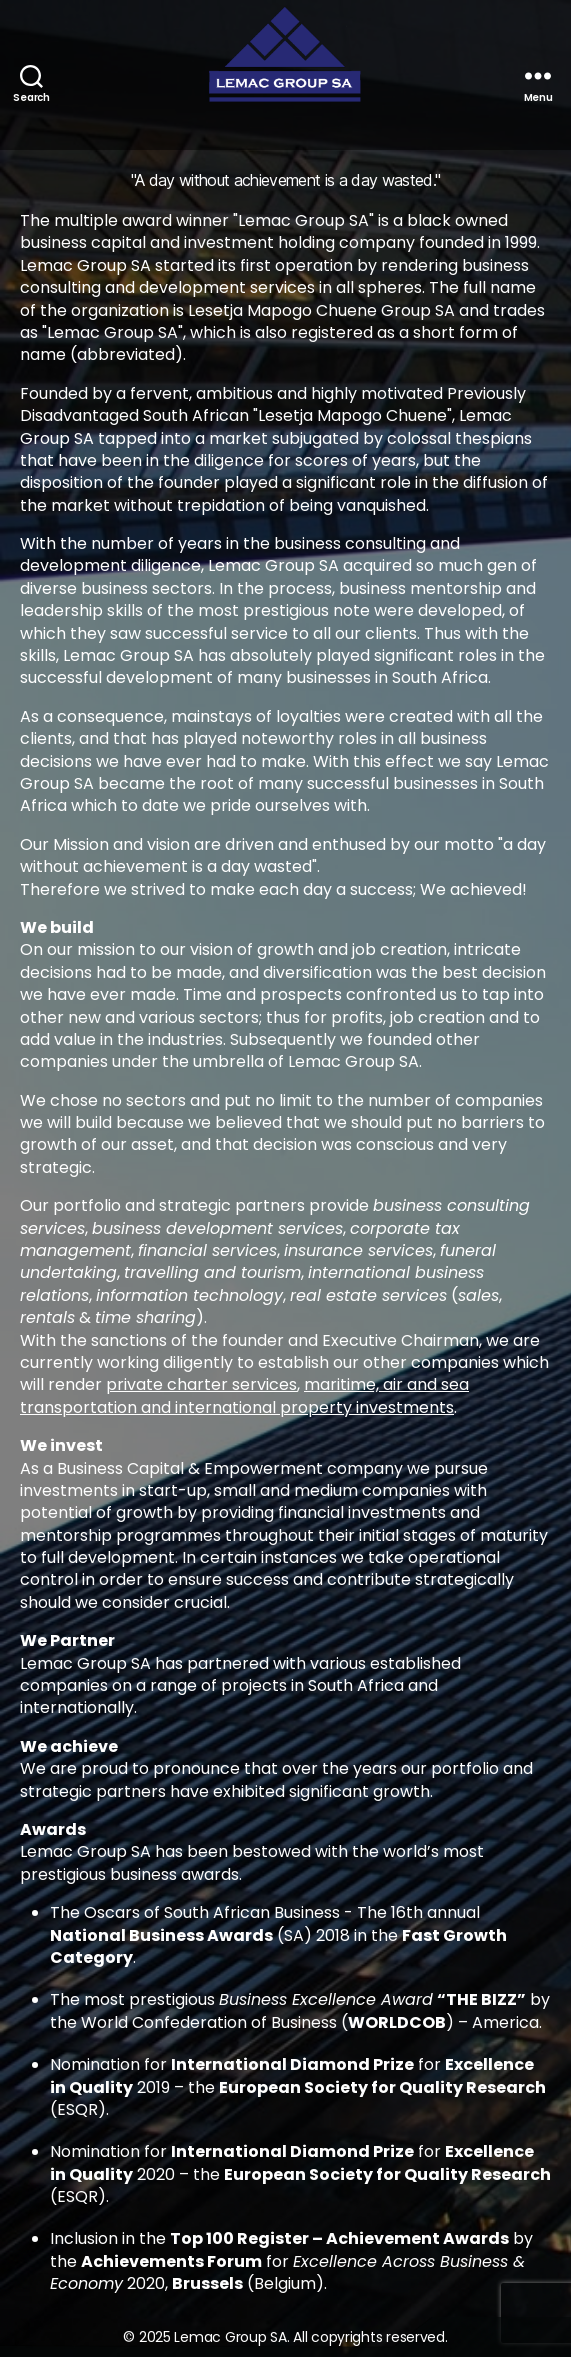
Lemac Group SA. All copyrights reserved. (310, 2337)
